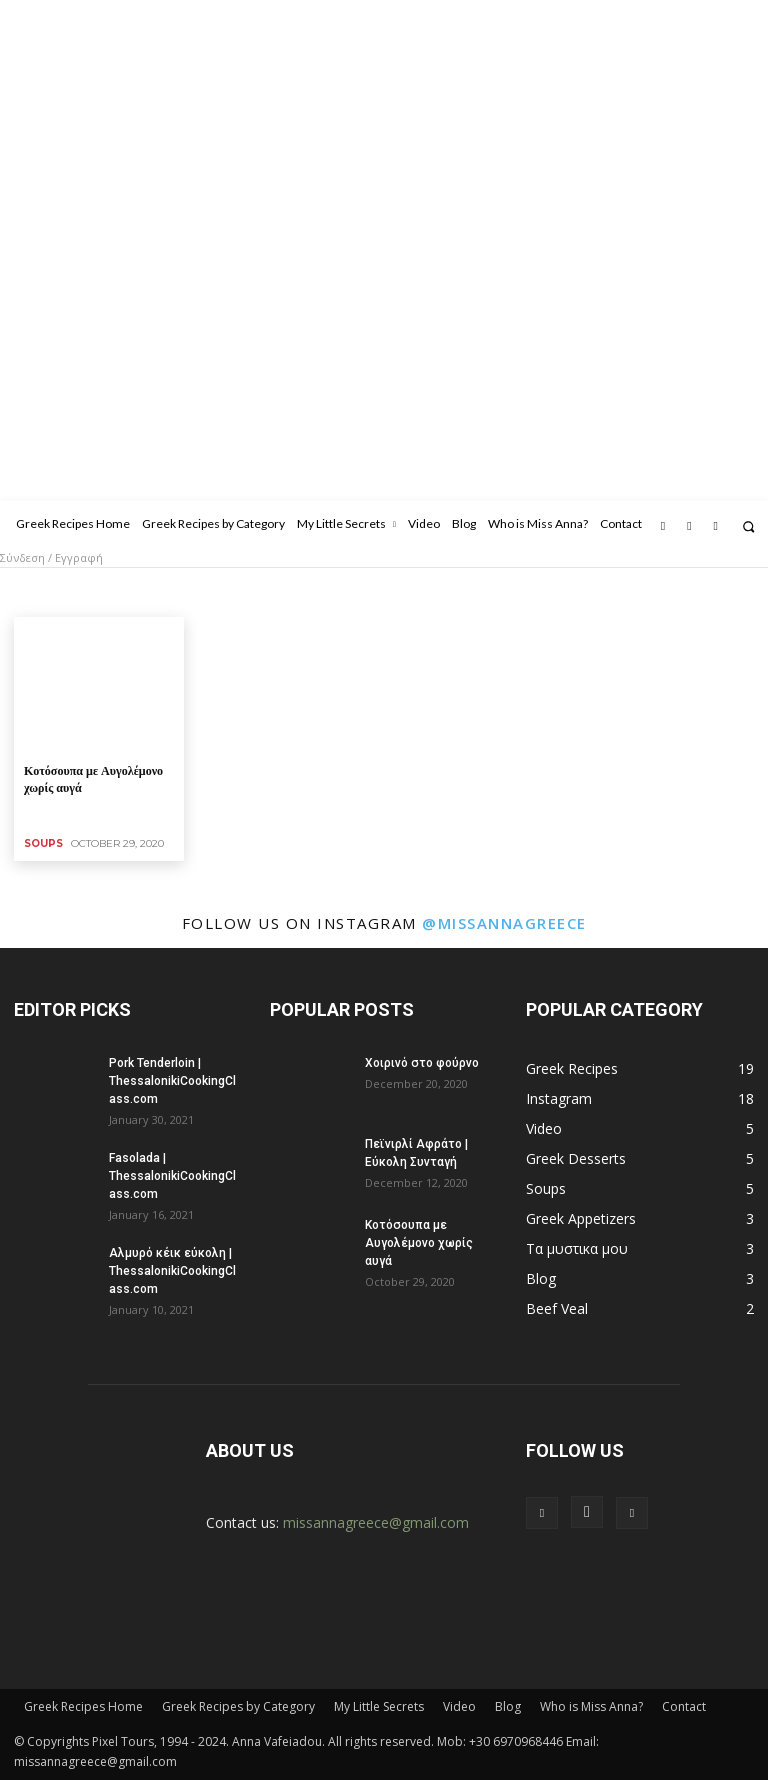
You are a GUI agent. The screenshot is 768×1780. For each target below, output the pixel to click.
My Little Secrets (379, 1706)
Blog (508, 1706)
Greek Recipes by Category (238, 1706)
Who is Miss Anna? (591, 1706)
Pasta (635, 592)
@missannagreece (504, 923)
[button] (748, 526)
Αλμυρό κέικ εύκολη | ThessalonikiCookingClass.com (172, 1271)
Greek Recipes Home (83, 1706)
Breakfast (177, 592)
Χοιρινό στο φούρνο (422, 1063)
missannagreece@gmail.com (376, 1522)
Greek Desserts (488, 592)
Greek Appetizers (378, 592)
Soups (43, 843)
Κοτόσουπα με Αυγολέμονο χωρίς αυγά (419, 1243)
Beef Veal (47, 592)
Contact (684, 1706)
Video (459, 1706)
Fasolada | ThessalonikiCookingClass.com (172, 1176)
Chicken (244, 592)
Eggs (298, 592)
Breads (112, 592)
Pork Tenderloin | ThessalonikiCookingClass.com (172, 1081)
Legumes (575, 592)
